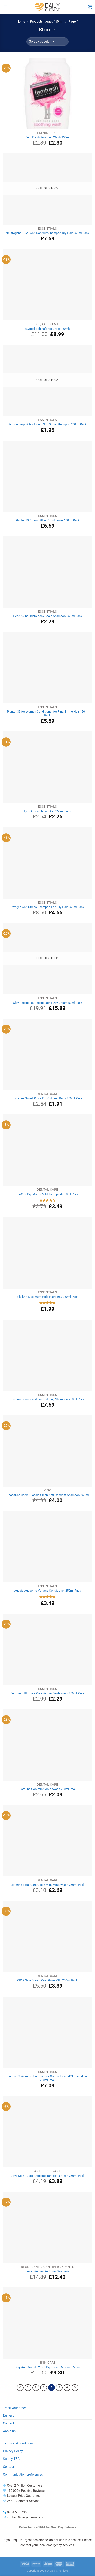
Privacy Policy (13, 2451)
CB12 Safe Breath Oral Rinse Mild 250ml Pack (47, 1980)
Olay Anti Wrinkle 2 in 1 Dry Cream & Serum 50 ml (47, 2367)
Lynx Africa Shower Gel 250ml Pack (47, 811)
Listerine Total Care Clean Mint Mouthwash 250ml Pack (47, 1885)
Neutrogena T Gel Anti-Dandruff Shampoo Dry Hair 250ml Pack (47, 233)
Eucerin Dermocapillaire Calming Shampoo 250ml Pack (47, 1399)
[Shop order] (47, 41)
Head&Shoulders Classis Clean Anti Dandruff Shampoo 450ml (47, 1495)
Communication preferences (23, 2474)
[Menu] (5, 7)
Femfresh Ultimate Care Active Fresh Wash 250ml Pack (47, 1693)
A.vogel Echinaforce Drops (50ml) (47, 329)
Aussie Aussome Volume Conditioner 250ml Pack (47, 1590)
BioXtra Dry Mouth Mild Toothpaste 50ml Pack (47, 1194)
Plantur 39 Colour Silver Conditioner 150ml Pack (47, 520)
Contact (8, 2423)
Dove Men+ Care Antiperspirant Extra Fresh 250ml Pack (48, 2176)
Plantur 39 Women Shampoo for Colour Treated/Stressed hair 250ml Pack (48, 2078)
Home (21, 21)
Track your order (14, 2408)
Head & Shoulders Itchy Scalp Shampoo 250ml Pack (47, 616)
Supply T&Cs (12, 2459)
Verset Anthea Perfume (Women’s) (47, 2271)
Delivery (8, 2416)
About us (9, 2431)
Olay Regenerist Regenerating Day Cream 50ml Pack (47, 1003)
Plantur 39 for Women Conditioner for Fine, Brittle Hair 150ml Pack (47, 713)
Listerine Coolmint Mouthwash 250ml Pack (47, 1789)
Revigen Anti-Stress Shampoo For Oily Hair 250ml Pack (47, 907)
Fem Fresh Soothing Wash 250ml (48, 137)
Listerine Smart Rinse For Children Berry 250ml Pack (47, 1098)
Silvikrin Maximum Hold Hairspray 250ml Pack (47, 1297)
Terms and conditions (18, 2443)
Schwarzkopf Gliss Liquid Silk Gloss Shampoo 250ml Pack (47, 424)
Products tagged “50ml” (47, 21)
